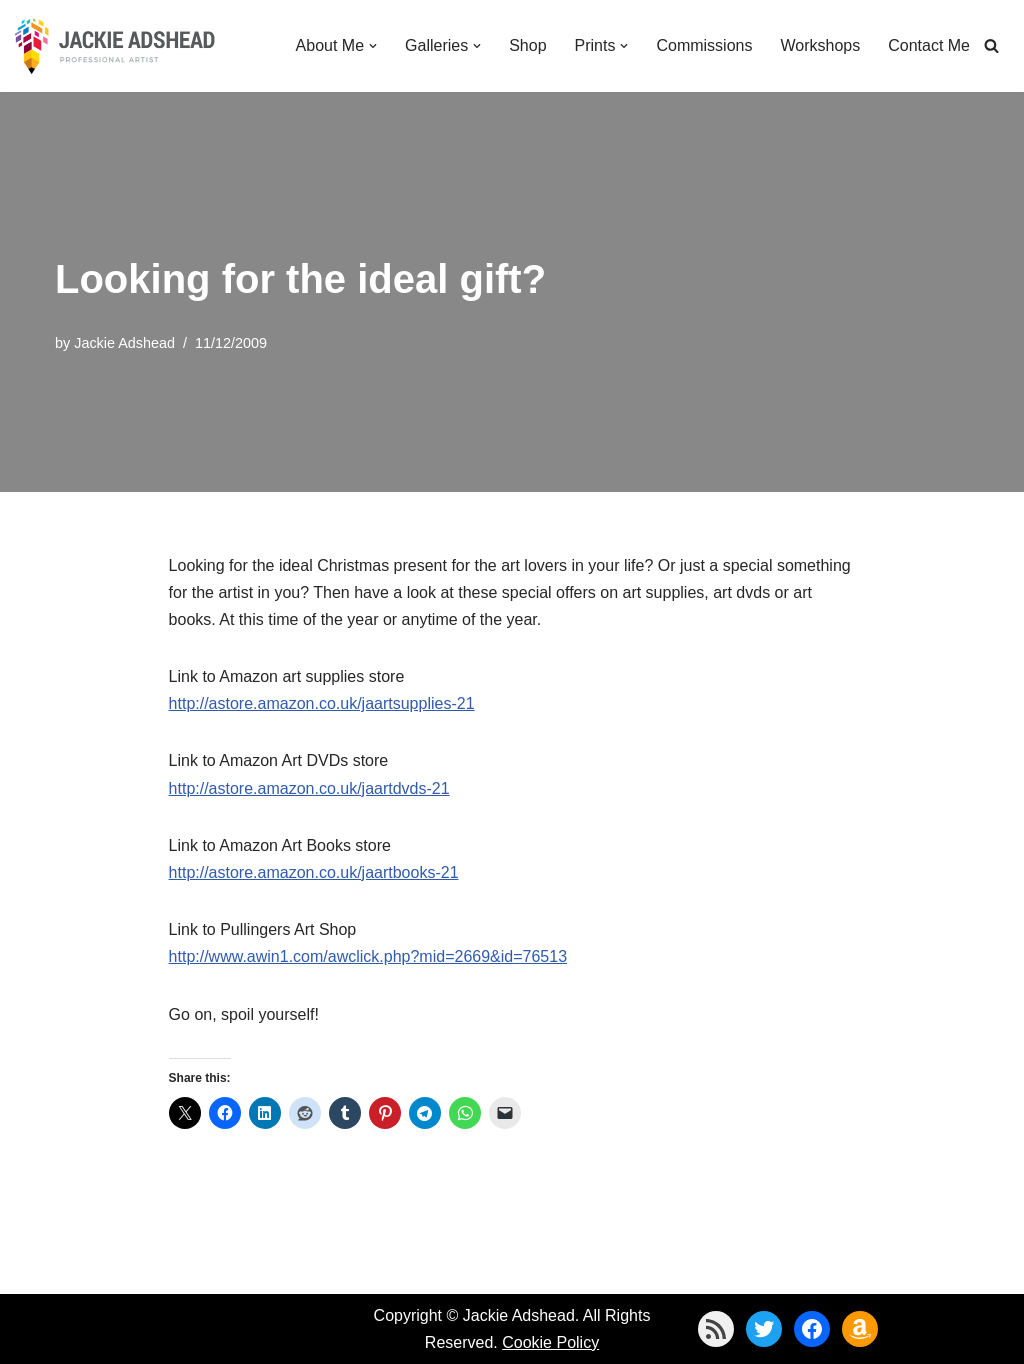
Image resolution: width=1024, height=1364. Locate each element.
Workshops (820, 45)
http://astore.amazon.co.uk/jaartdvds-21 (309, 788)
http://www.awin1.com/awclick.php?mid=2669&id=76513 (368, 956)
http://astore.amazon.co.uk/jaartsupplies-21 (322, 703)
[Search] (991, 45)
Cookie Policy (550, 1342)
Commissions (704, 45)
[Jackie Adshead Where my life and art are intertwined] (115, 46)
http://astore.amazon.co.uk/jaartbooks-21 (314, 872)
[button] (373, 46)
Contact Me (929, 45)
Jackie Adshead (124, 343)
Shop (527, 45)
